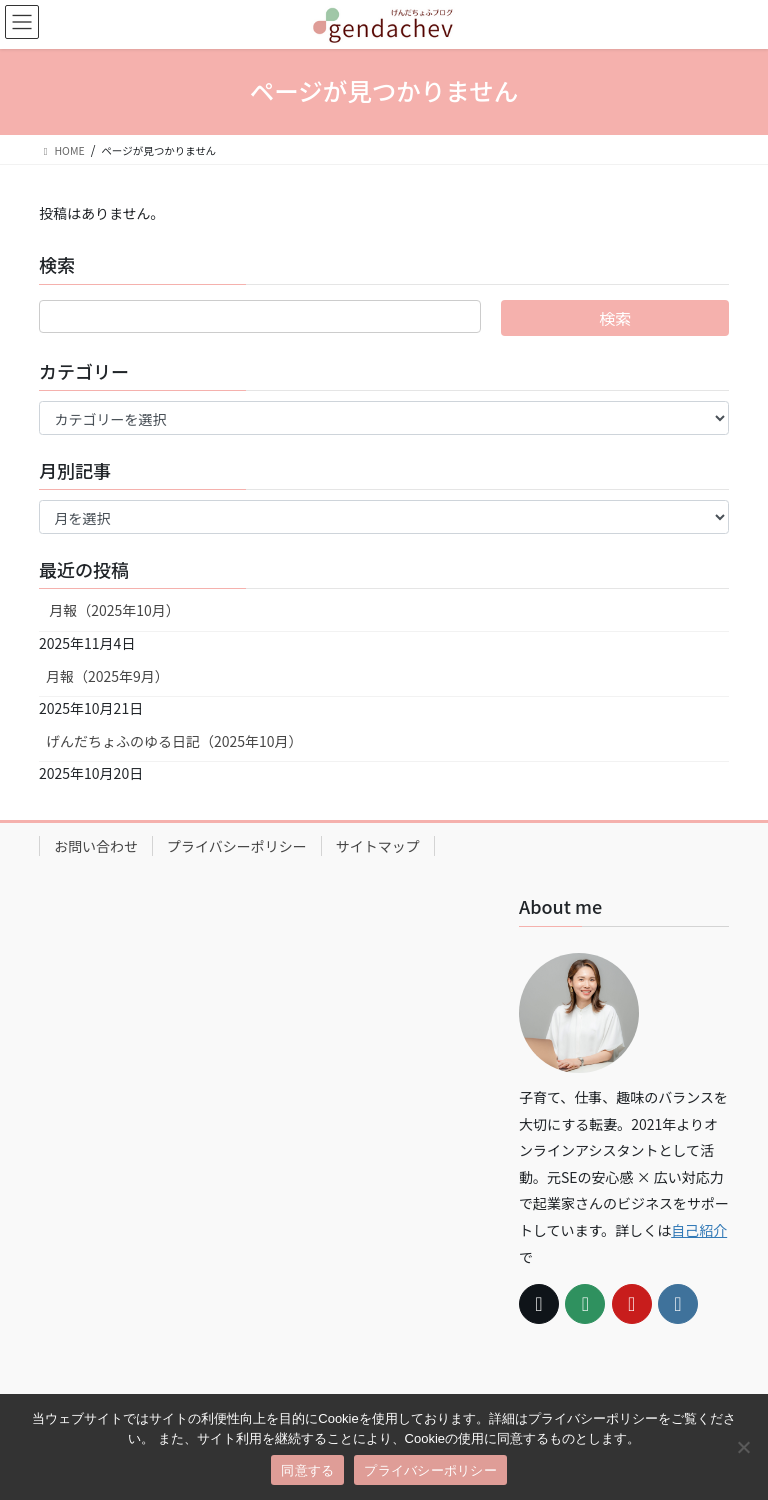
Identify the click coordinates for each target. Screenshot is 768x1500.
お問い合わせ (96, 846)
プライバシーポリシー (237, 846)
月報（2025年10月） (113, 610)
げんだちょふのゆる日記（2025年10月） (174, 741)
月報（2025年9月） (107, 676)
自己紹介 (699, 1230)
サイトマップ (378, 846)
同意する (307, 1470)
